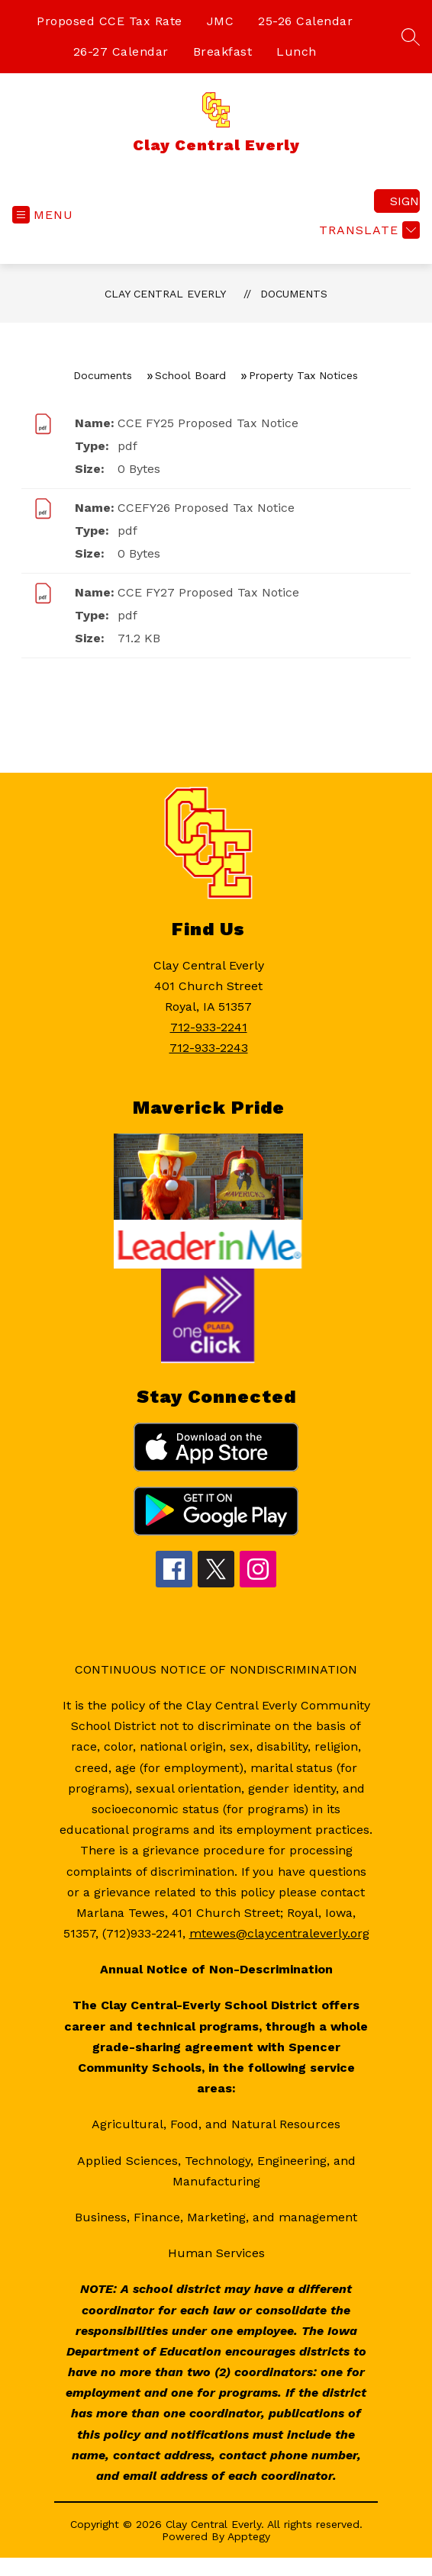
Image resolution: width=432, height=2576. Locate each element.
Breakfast (223, 51)
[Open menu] (42, 214)
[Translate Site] (367, 230)
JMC (220, 21)
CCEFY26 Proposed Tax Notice (206, 507)
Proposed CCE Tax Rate (109, 21)
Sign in (405, 201)
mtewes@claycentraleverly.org (279, 1933)
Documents (293, 294)
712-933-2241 (208, 1027)
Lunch (296, 51)
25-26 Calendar (305, 21)
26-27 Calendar (121, 51)
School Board (190, 375)
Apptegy (248, 2536)
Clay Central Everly (165, 294)
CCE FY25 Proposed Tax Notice (208, 423)
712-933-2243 (208, 1047)
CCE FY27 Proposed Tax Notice (208, 592)
